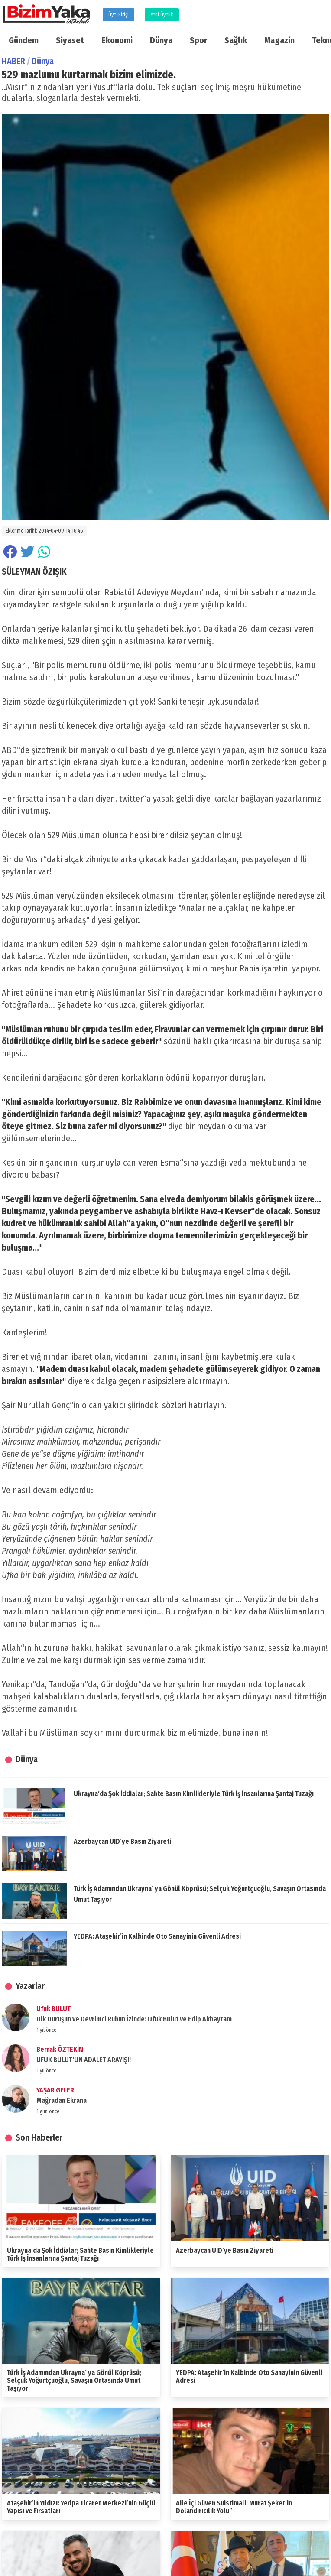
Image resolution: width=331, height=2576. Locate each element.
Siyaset (70, 40)
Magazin (279, 40)
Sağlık (235, 40)
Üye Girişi (118, 15)
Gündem (24, 40)
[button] (319, 11)
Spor (198, 40)
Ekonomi (117, 40)
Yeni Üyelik (161, 15)
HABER (13, 61)
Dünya (161, 40)
